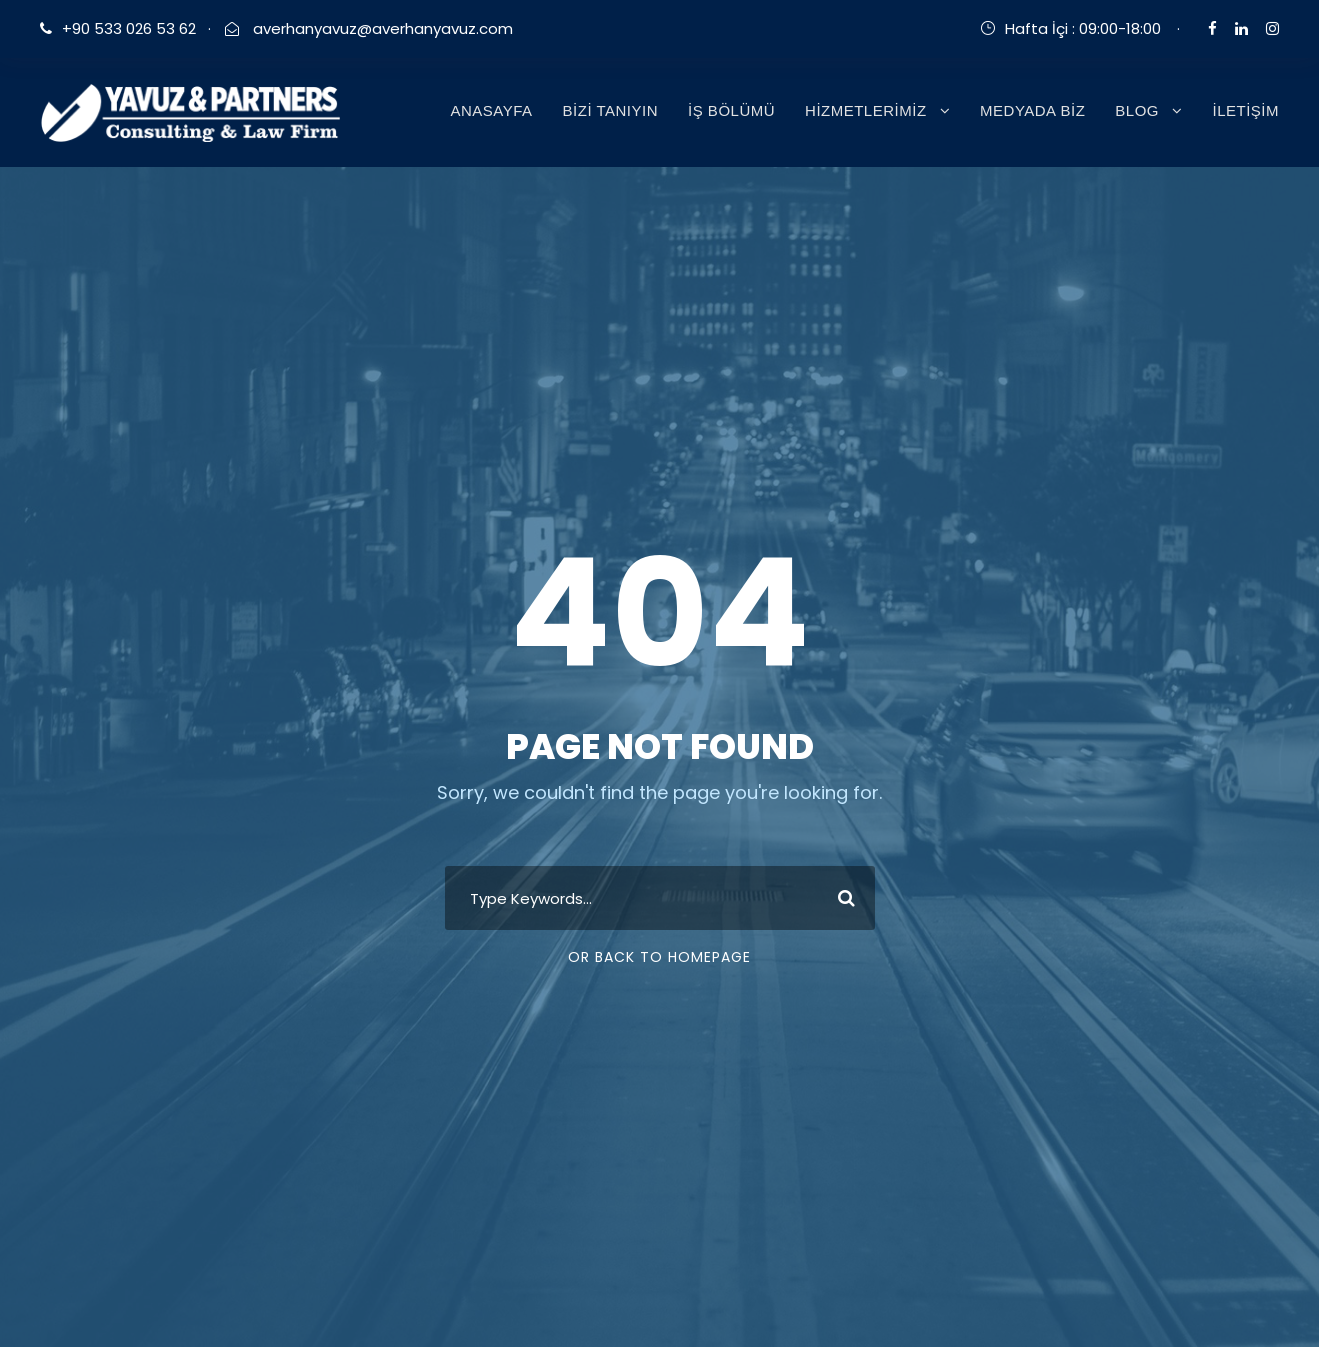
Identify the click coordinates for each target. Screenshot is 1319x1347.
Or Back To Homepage (659, 957)
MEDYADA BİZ (1032, 110)
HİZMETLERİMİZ (866, 110)
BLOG (1137, 110)
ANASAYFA (491, 110)
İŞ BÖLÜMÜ (731, 110)
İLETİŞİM (1245, 110)
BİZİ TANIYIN (610, 110)
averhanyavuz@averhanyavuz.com (381, 28)
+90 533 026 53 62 (129, 28)
